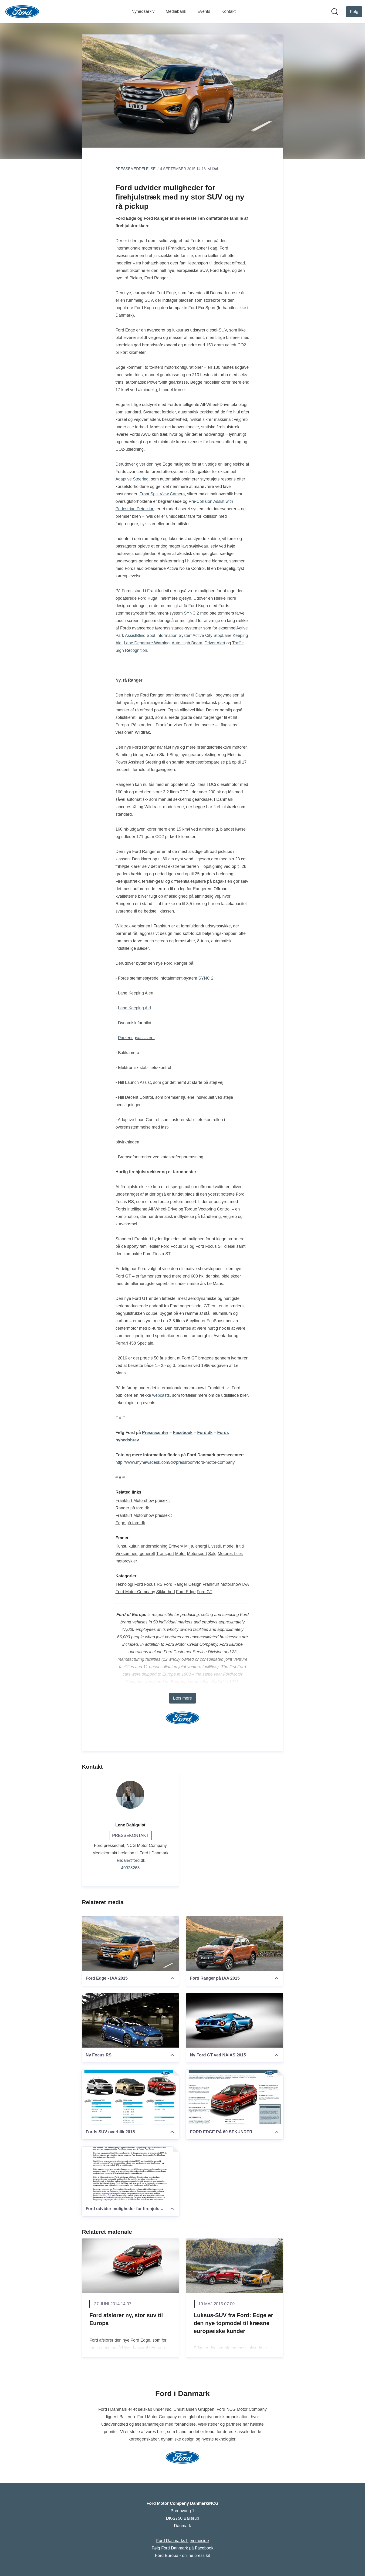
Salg (212, 1553)
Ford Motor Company (135, 1591)
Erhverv (176, 1546)
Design (194, 1584)
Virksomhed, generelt (135, 1553)
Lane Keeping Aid (134, 1008)
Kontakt (228, 11)
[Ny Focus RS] (130, 2020)
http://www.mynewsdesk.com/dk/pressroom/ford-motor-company (175, 1462)
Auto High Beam (187, 643)
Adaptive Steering (132, 479)
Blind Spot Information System (164, 635)
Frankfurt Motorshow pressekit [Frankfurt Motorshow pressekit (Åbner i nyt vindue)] (143, 1515)
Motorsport (197, 1553)
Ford (138, 1584)
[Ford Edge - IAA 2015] (130, 1943)
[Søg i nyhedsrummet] (334, 11)
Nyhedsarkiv (143, 11)
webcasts (161, 1395)
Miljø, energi (195, 1546)
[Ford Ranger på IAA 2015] (234, 1943)
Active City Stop (207, 635)
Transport (165, 1553)
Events (203, 11)
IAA (245, 1584)
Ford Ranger (175, 1584)
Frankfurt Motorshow (222, 1584)
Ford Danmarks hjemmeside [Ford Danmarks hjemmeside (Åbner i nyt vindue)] (182, 2540)
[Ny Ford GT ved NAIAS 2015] (234, 2020)
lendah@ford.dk (130, 1860)
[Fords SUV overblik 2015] (130, 2097)
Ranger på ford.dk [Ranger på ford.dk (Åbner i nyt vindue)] (132, 1508)
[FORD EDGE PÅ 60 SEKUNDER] (234, 2097)
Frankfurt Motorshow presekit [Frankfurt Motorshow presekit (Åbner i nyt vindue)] (142, 1500)
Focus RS (153, 1584)
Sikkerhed (165, 1591)
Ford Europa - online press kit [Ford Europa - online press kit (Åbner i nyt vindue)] (182, 2555)
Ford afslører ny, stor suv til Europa (126, 2319)
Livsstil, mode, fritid (226, 1546)
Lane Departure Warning (146, 643)
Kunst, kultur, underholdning (141, 1546)
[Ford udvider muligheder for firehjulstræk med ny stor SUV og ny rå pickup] (130, 2174)
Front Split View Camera (162, 494)
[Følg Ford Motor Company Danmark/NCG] (354, 11)
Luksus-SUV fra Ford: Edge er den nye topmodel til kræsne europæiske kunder (233, 2323)
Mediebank (176, 11)
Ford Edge (186, 1591)
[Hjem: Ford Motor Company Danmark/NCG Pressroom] (22, 11)
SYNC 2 (191, 613)
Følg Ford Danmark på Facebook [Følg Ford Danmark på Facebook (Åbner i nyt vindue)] (182, 2548)
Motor (180, 1553)
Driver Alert (215, 643)
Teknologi (124, 1584)
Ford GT (204, 1591)
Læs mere (182, 1698)
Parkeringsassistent (136, 1037)
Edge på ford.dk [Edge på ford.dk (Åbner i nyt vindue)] (130, 1523)
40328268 (130, 1868)
